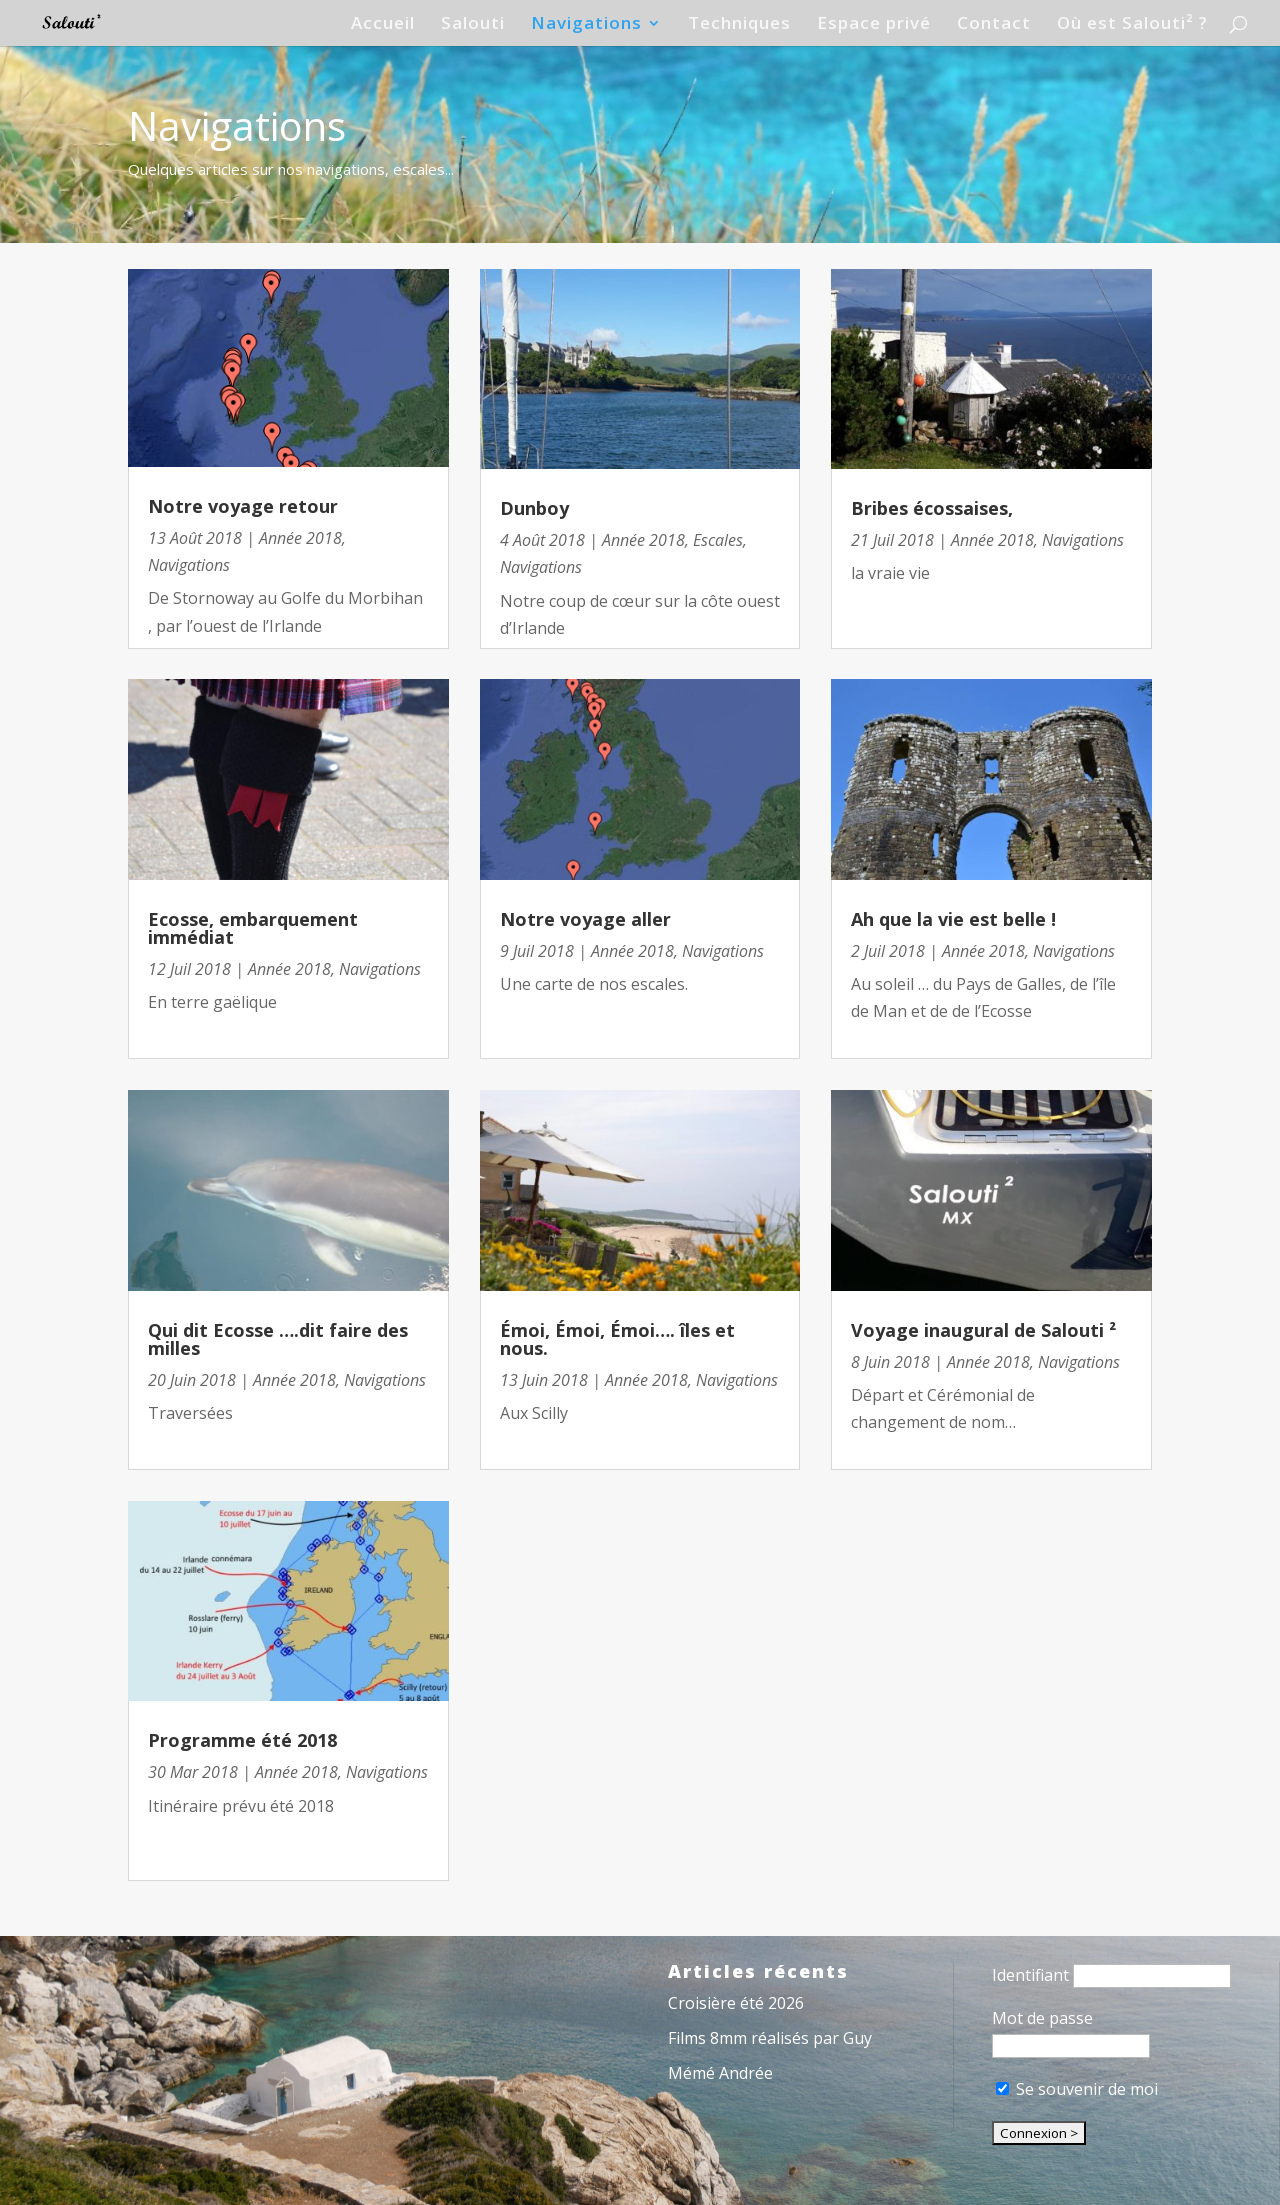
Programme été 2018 (242, 1740)
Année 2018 (300, 538)
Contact (994, 25)
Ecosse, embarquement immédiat (253, 928)
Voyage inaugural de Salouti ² (983, 1330)
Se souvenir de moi (1077, 2089)
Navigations (586, 25)
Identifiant (1030, 1975)
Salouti (473, 25)
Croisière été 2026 (736, 2003)
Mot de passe (1042, 2018)
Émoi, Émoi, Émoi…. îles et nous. (617, 1339)
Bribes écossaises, (932, 508)
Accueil (383, 25)
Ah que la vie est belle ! (953, 919)
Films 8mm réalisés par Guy (770, 2038)
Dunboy (534, 508)
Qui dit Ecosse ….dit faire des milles (278, 1339)
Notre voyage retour (243, 506)
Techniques (739, 25)
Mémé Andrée (720, 2073)
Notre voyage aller (585, 919)
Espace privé (874, 25)
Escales (718, 540)
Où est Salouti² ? (1132, 25)
